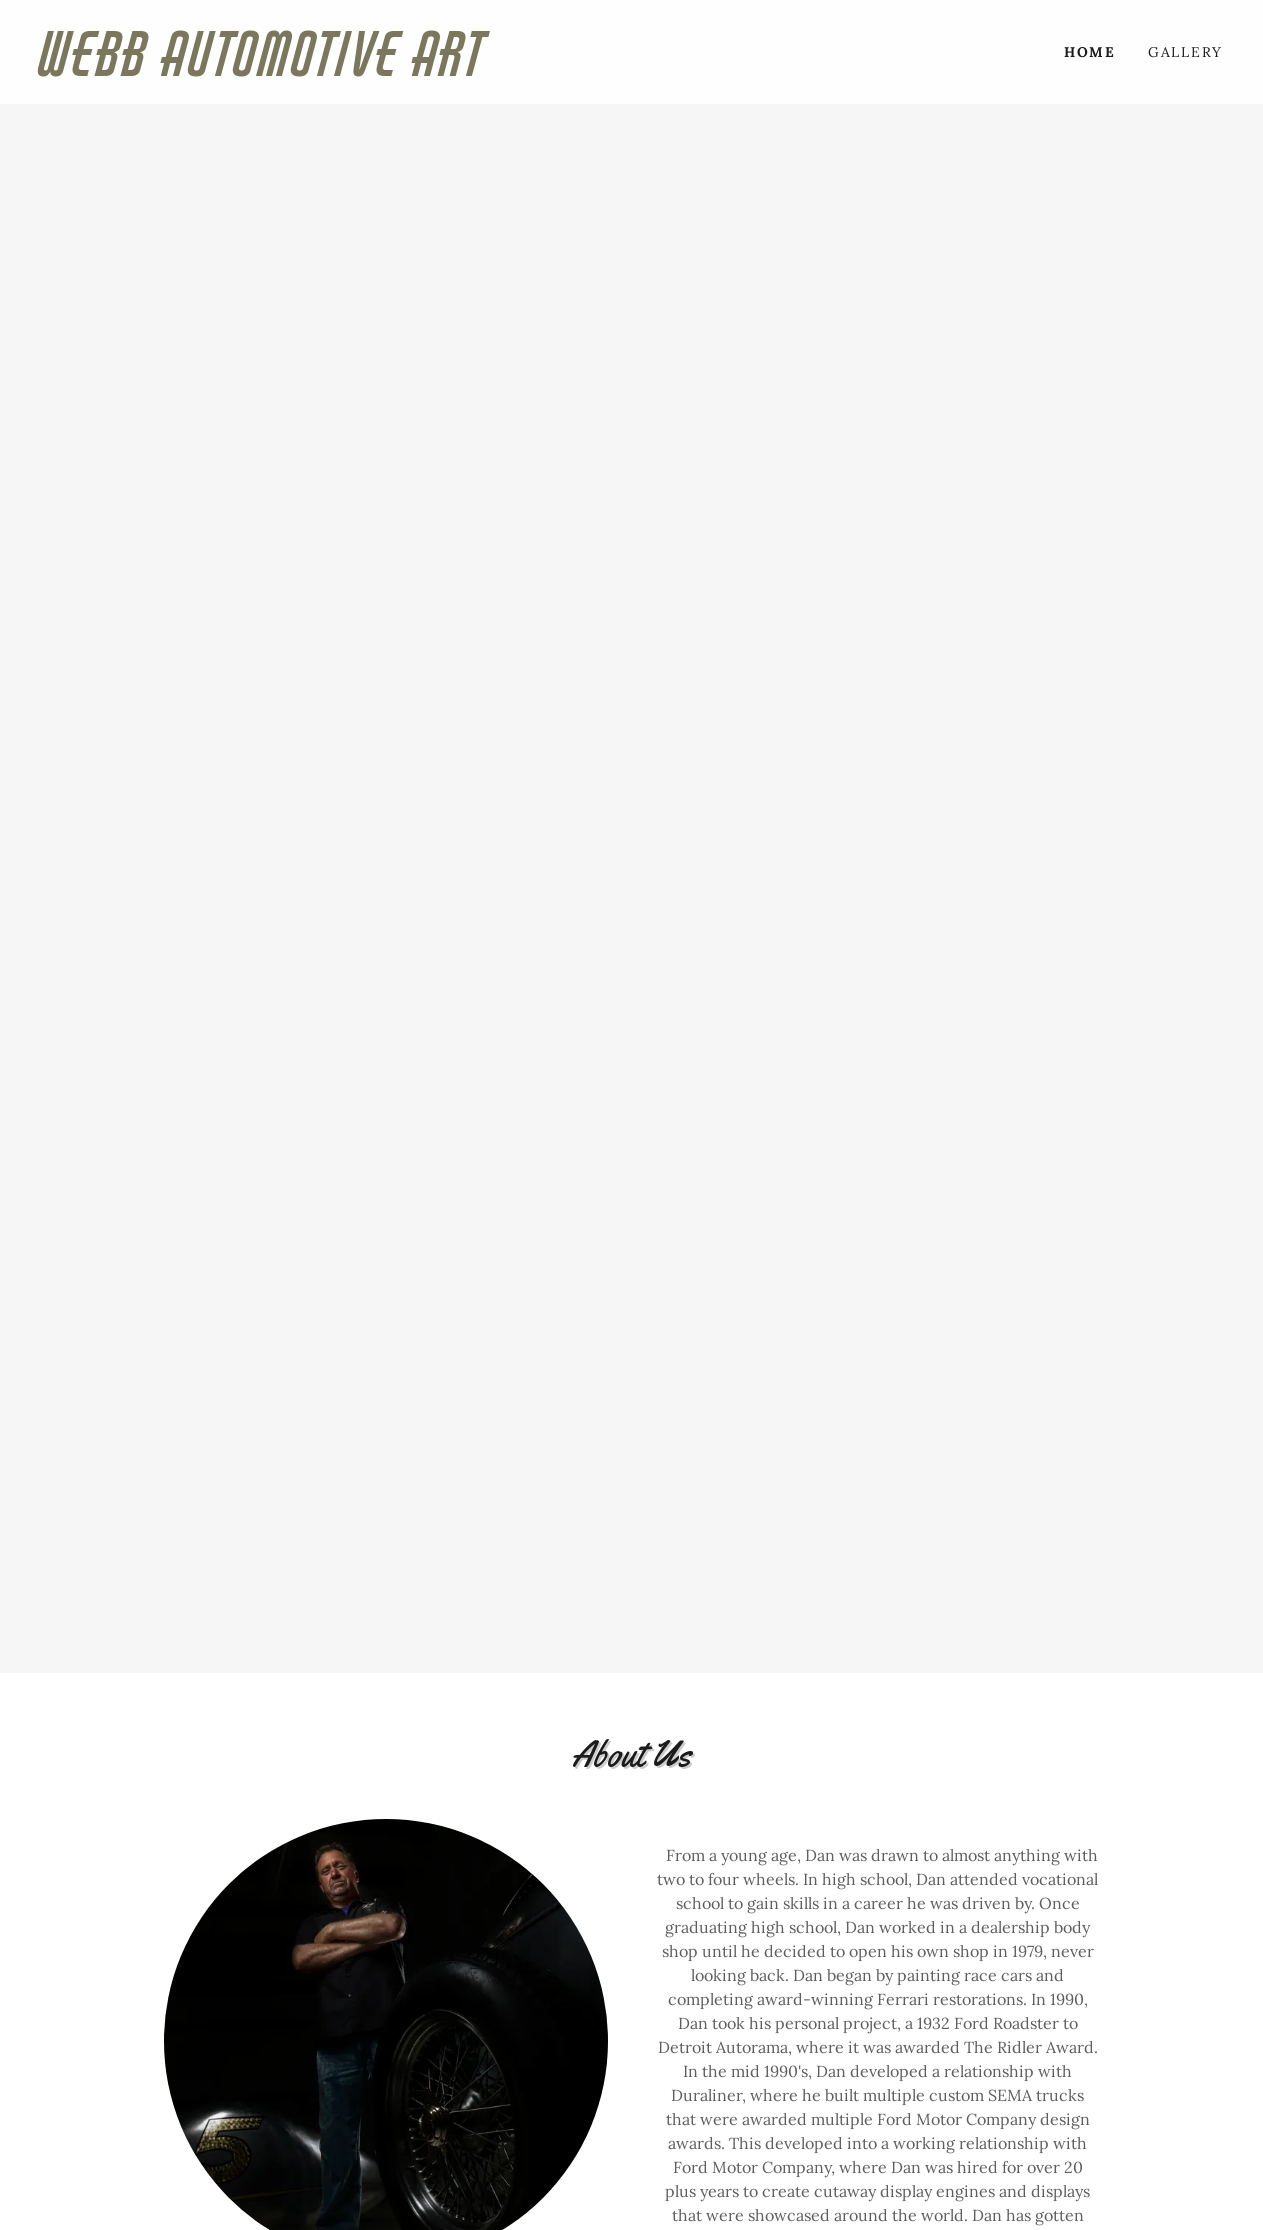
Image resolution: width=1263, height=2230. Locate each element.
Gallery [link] (1185, 52)
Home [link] (1090, 52)
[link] (336, 70)
